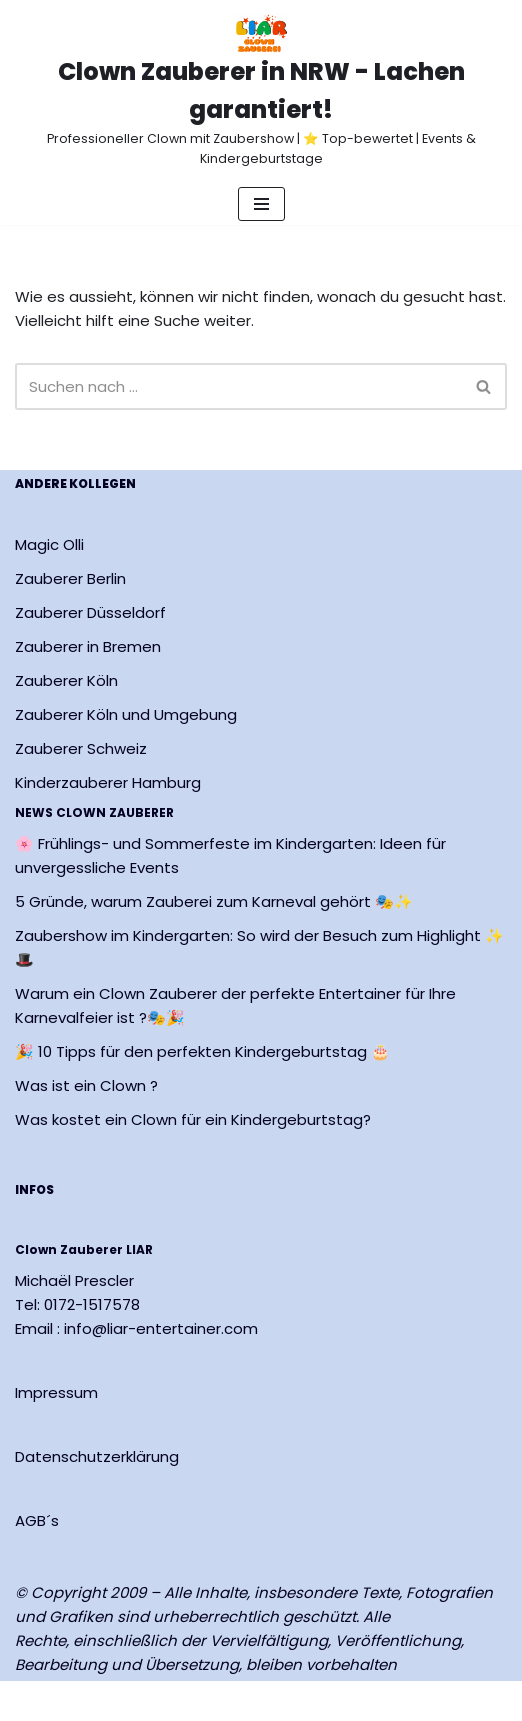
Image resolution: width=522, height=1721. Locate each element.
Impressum (56, 1392)
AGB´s (37, 1520)
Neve (34, 1700)
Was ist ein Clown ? (86, 1086)
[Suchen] (238, 386)
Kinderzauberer (73, 782)
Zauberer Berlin (70, 578)
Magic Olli (49, 544)
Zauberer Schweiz (81, 748)
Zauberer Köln (66, 680)
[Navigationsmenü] (261, 204)
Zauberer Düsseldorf (90, 612)
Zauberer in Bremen (88, 646)
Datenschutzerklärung (97, 1456)
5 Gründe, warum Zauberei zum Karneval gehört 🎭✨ (214, 902)
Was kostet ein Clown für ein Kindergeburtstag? (193, 1120)
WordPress (240, 1700)
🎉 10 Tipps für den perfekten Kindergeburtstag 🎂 (202, 1052)
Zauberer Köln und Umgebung (126, 714)
